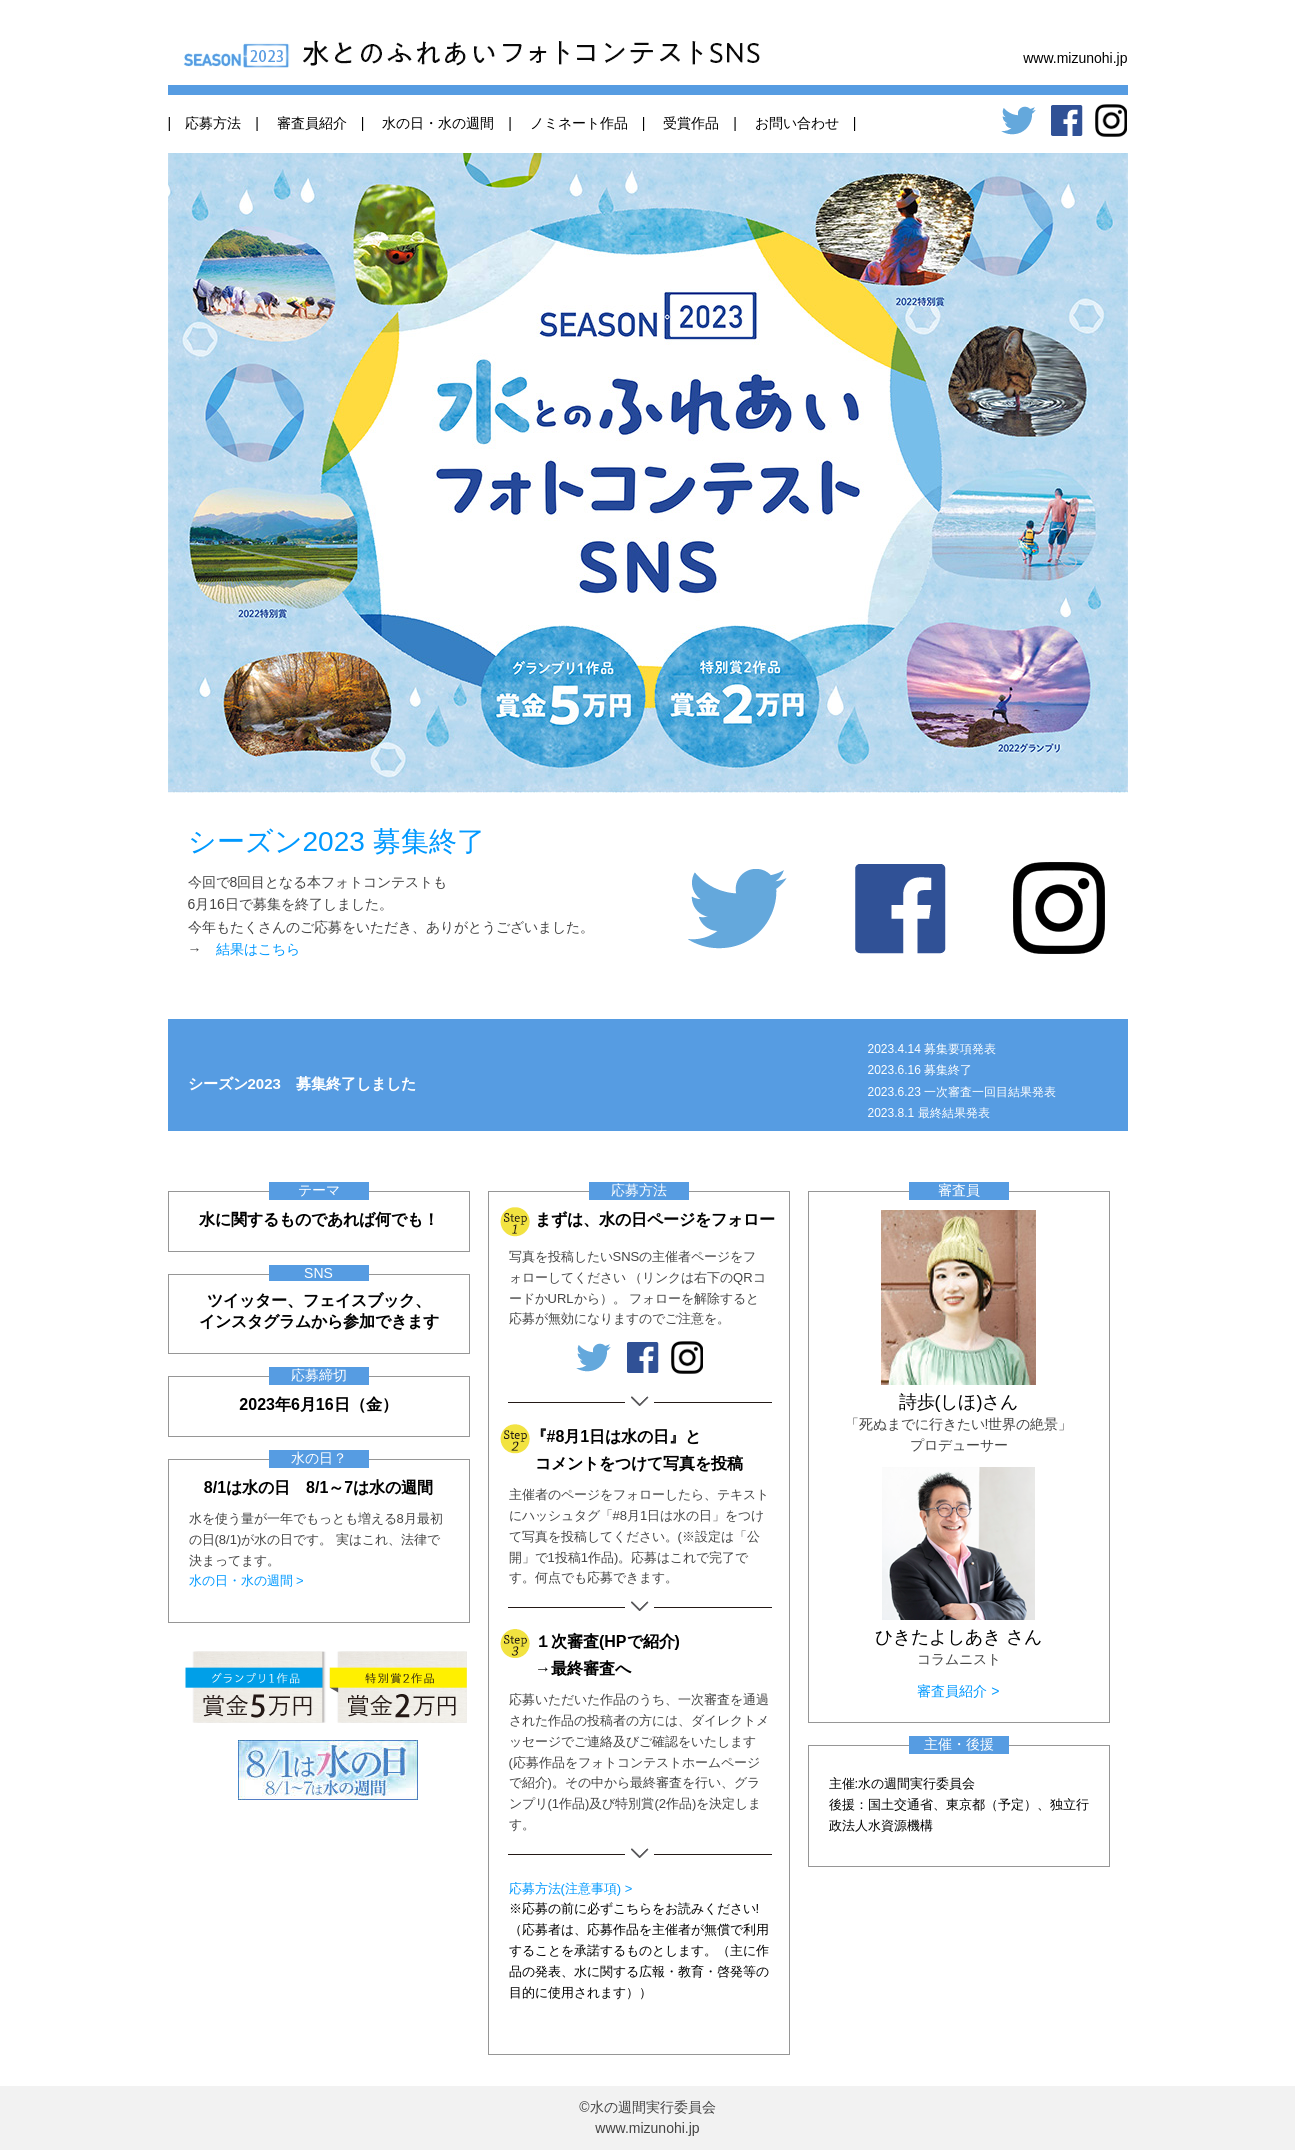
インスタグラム (255, 1321)
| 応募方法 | (213, 123)
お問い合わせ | (799, 123)
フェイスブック (359, 1300)
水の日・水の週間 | (440, 123)
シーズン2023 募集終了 (336, 841)
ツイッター (247, 1300)
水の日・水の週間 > (246, 1580)
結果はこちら (258, 949)
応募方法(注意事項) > (571, 1888)
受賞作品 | (693, 123)
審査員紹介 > (958, 1691)
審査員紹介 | (314, 123)
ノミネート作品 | (581, 123)
